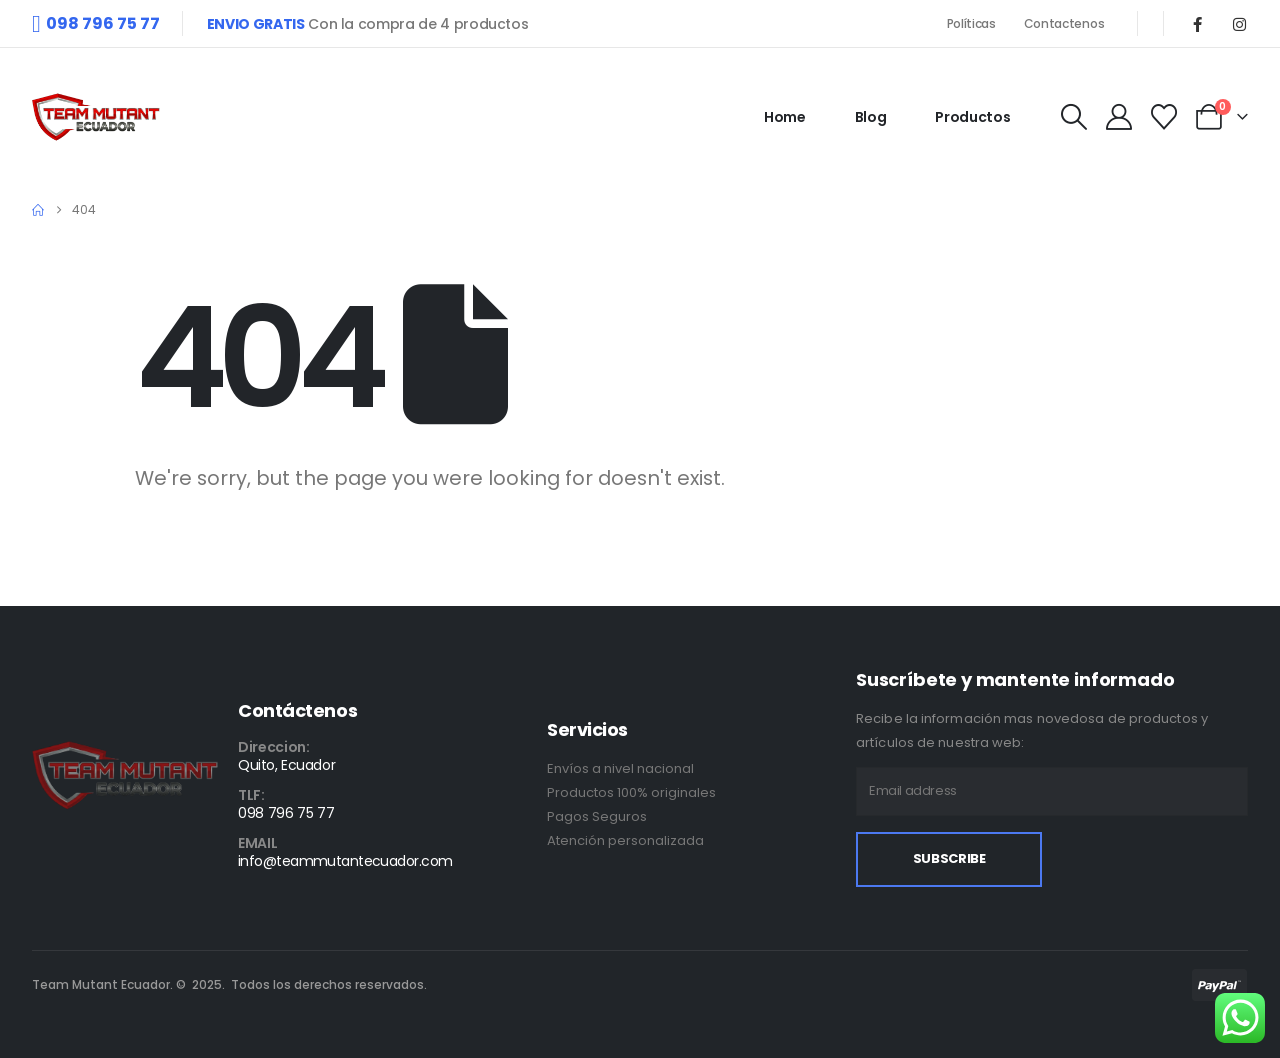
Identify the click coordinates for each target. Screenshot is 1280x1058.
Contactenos (1065, 23)
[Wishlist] (1164, 117)
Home (785, 117)
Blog (871, 117)
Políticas (973, 23)
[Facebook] (1197, 24)
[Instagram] (1239, 24)
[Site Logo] (96, 116)
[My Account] (1118, 117)
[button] (1073, 117)
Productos (972, 117)
